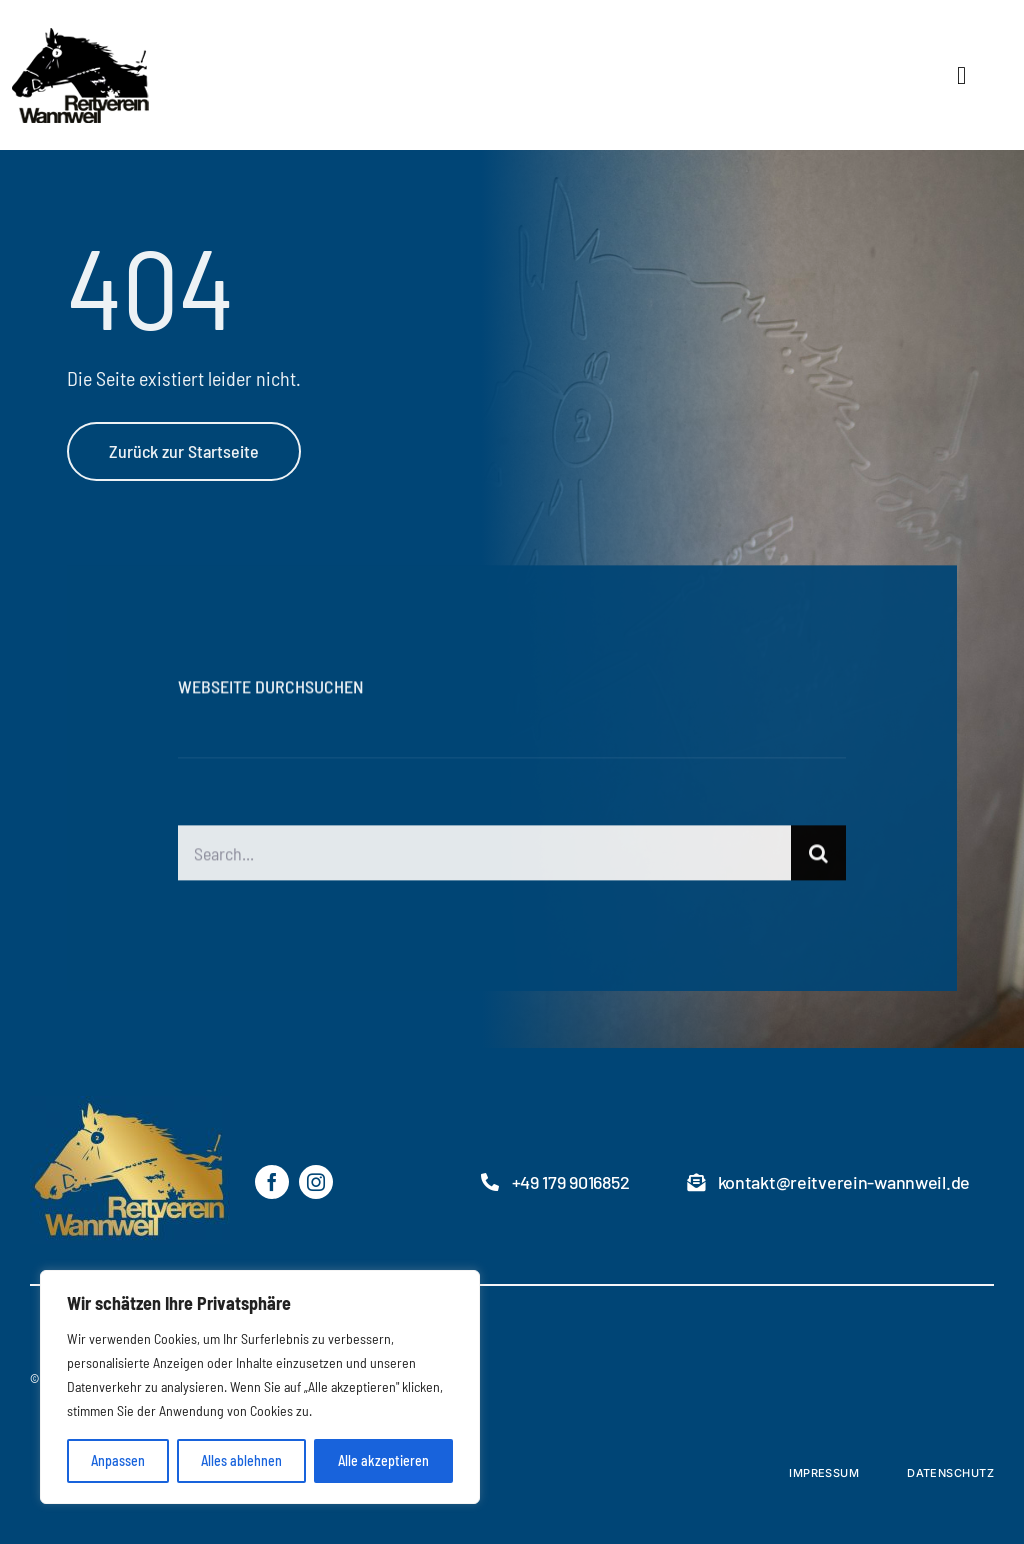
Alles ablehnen (241, 1460)
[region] (260, 1387)
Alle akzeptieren (383, 1460)
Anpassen (118, 1460)
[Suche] (818, 855)
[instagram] (316, 1182)
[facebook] (272, 1182)
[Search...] (484, 855)
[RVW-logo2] (161, 35)
